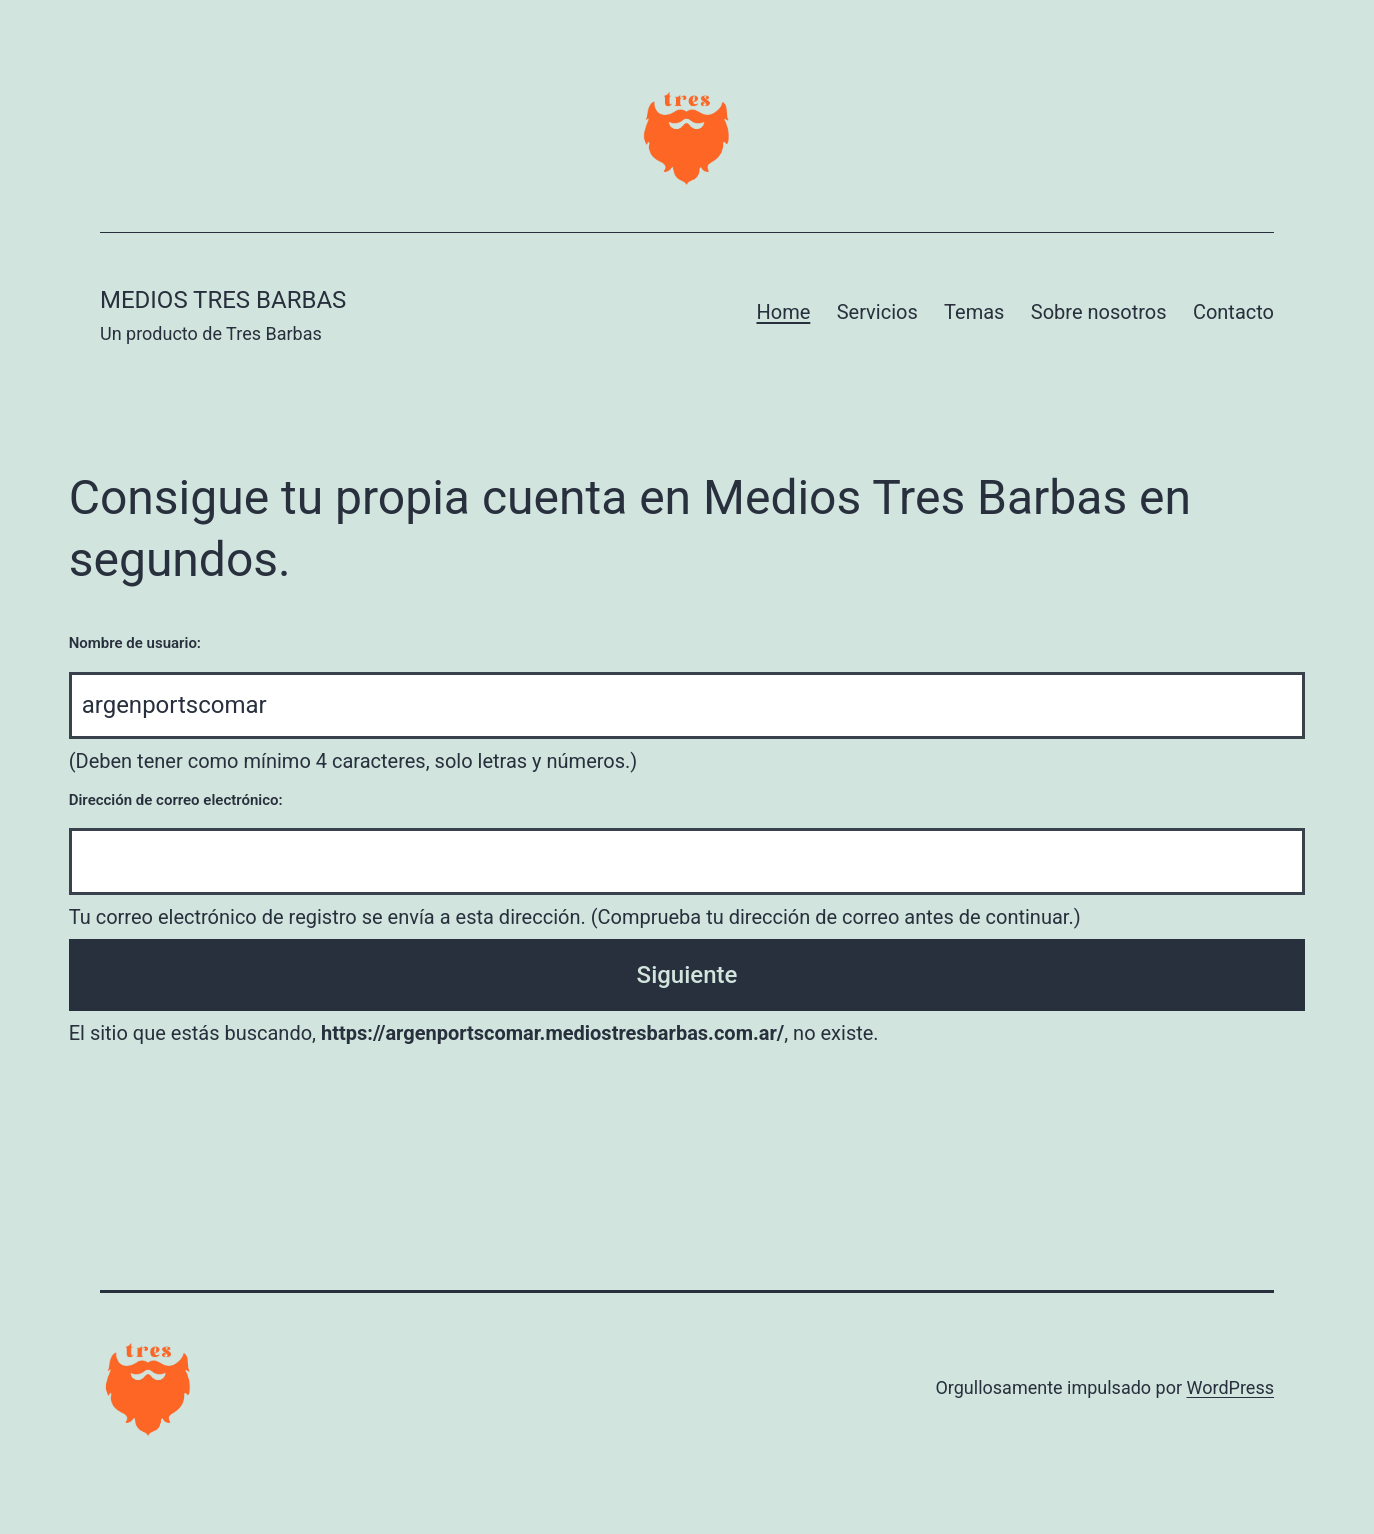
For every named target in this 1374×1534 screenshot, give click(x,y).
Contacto (1233, 312)
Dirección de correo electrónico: (176, 800)
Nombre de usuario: (135, 643)
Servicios (877, 312)
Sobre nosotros (1099, 312)
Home (783, 312)
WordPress (1230, 1387)
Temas (974, 312)
